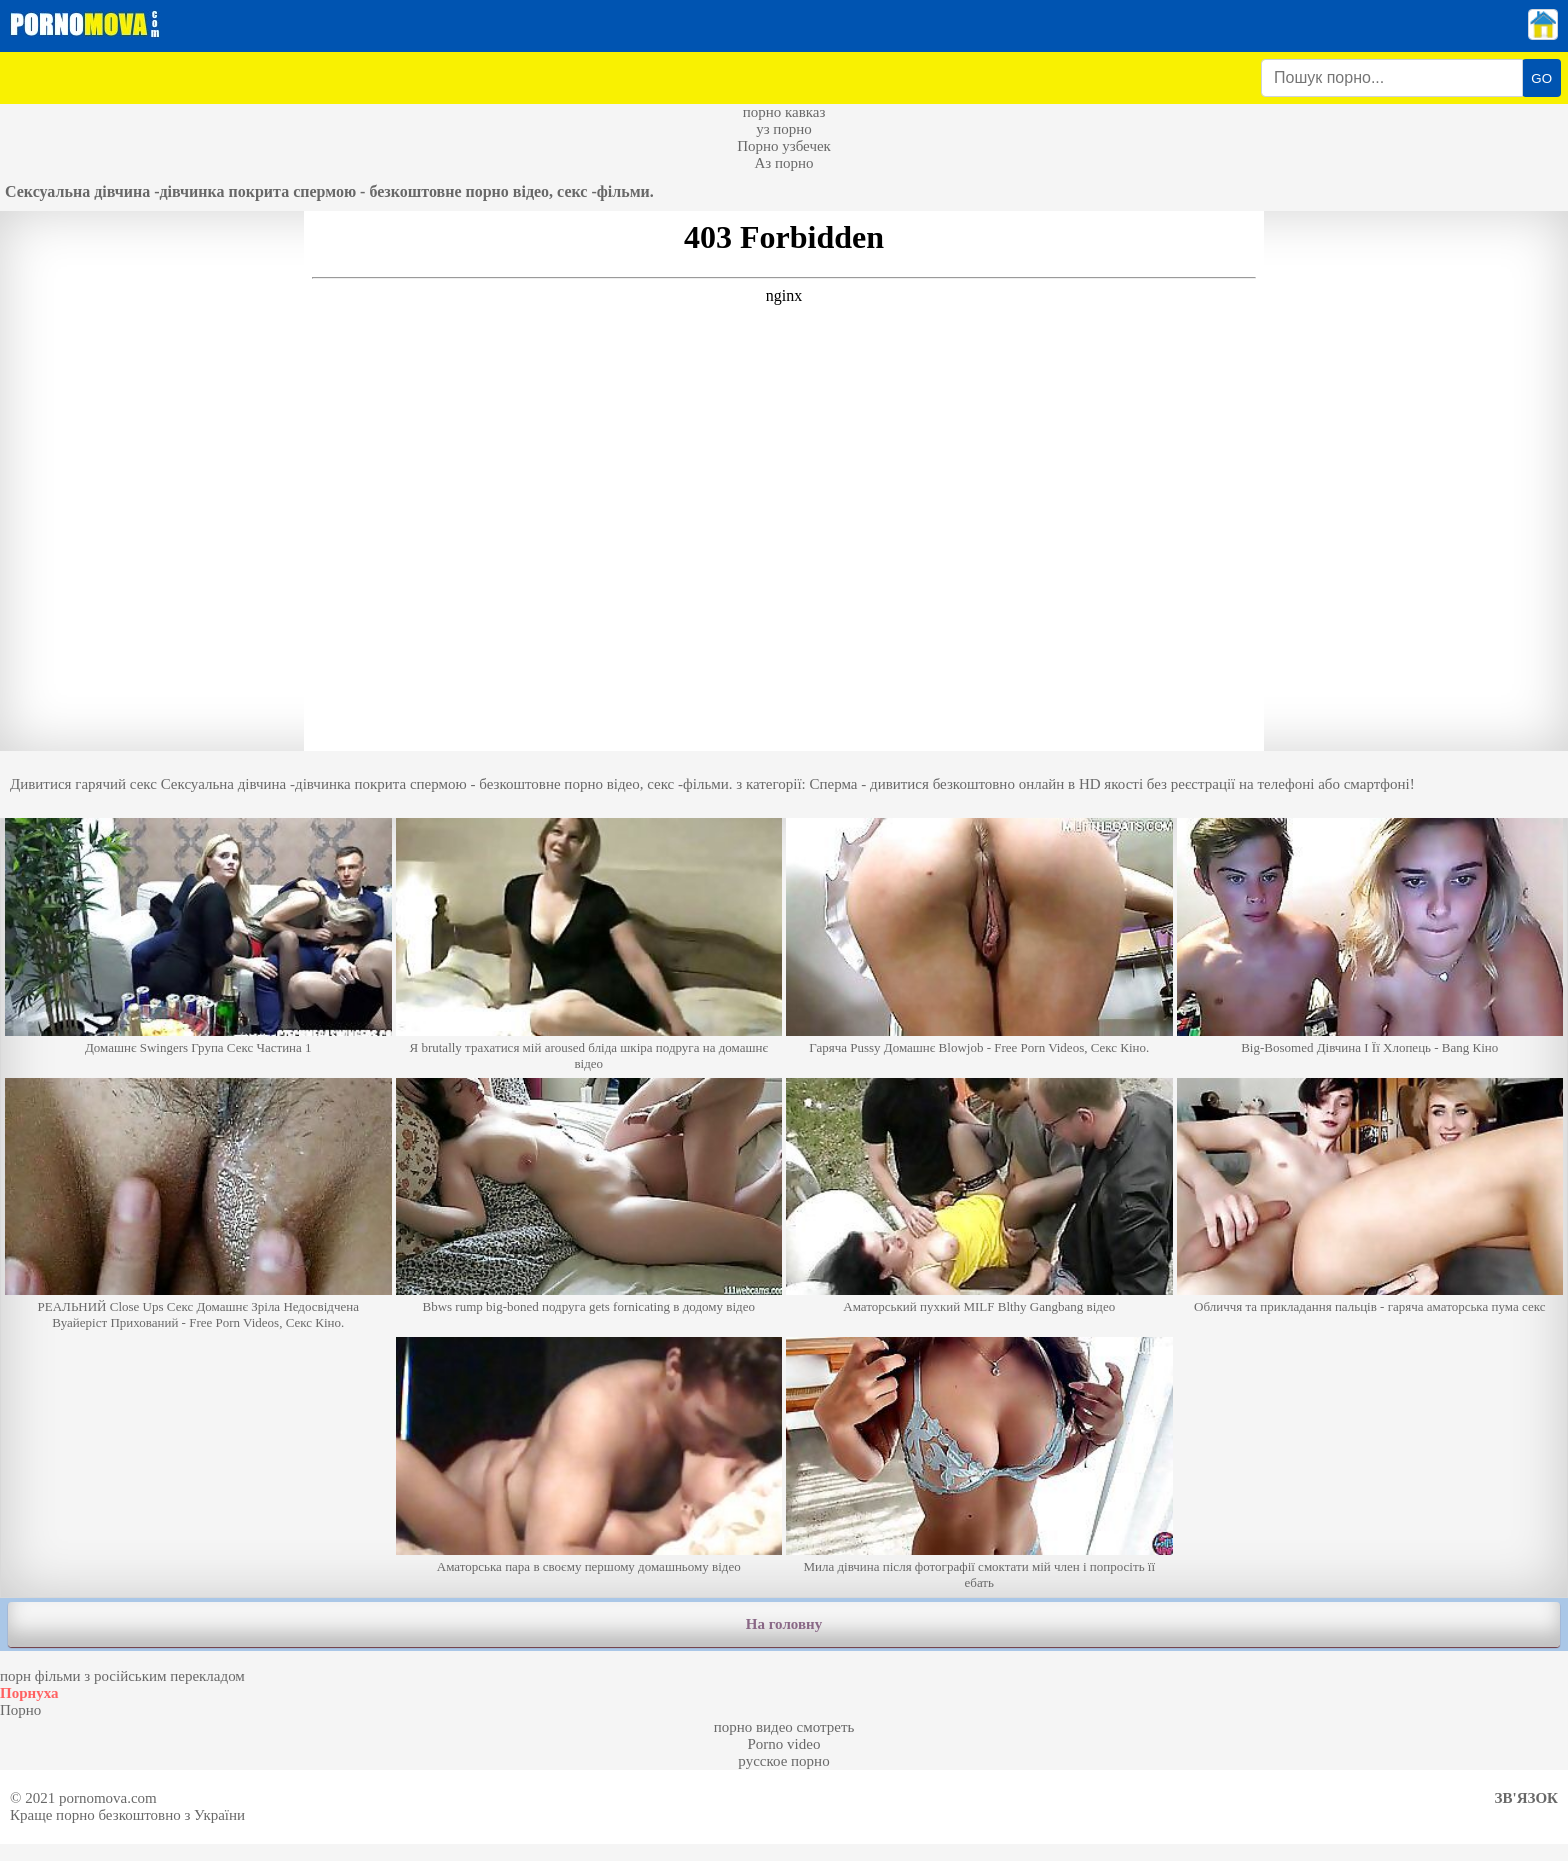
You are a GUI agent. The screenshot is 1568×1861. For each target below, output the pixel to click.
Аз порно (783, 163)
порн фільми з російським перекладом (122, 1676)
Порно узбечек (784, 146)
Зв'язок (1526, 1798)
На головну (784, 1624)
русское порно (783, 1761)
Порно (20, 1710)
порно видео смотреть (784, 1727)
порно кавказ (784, 112)
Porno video (784, 1744)
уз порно (784, 129)
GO (1541, 78)
